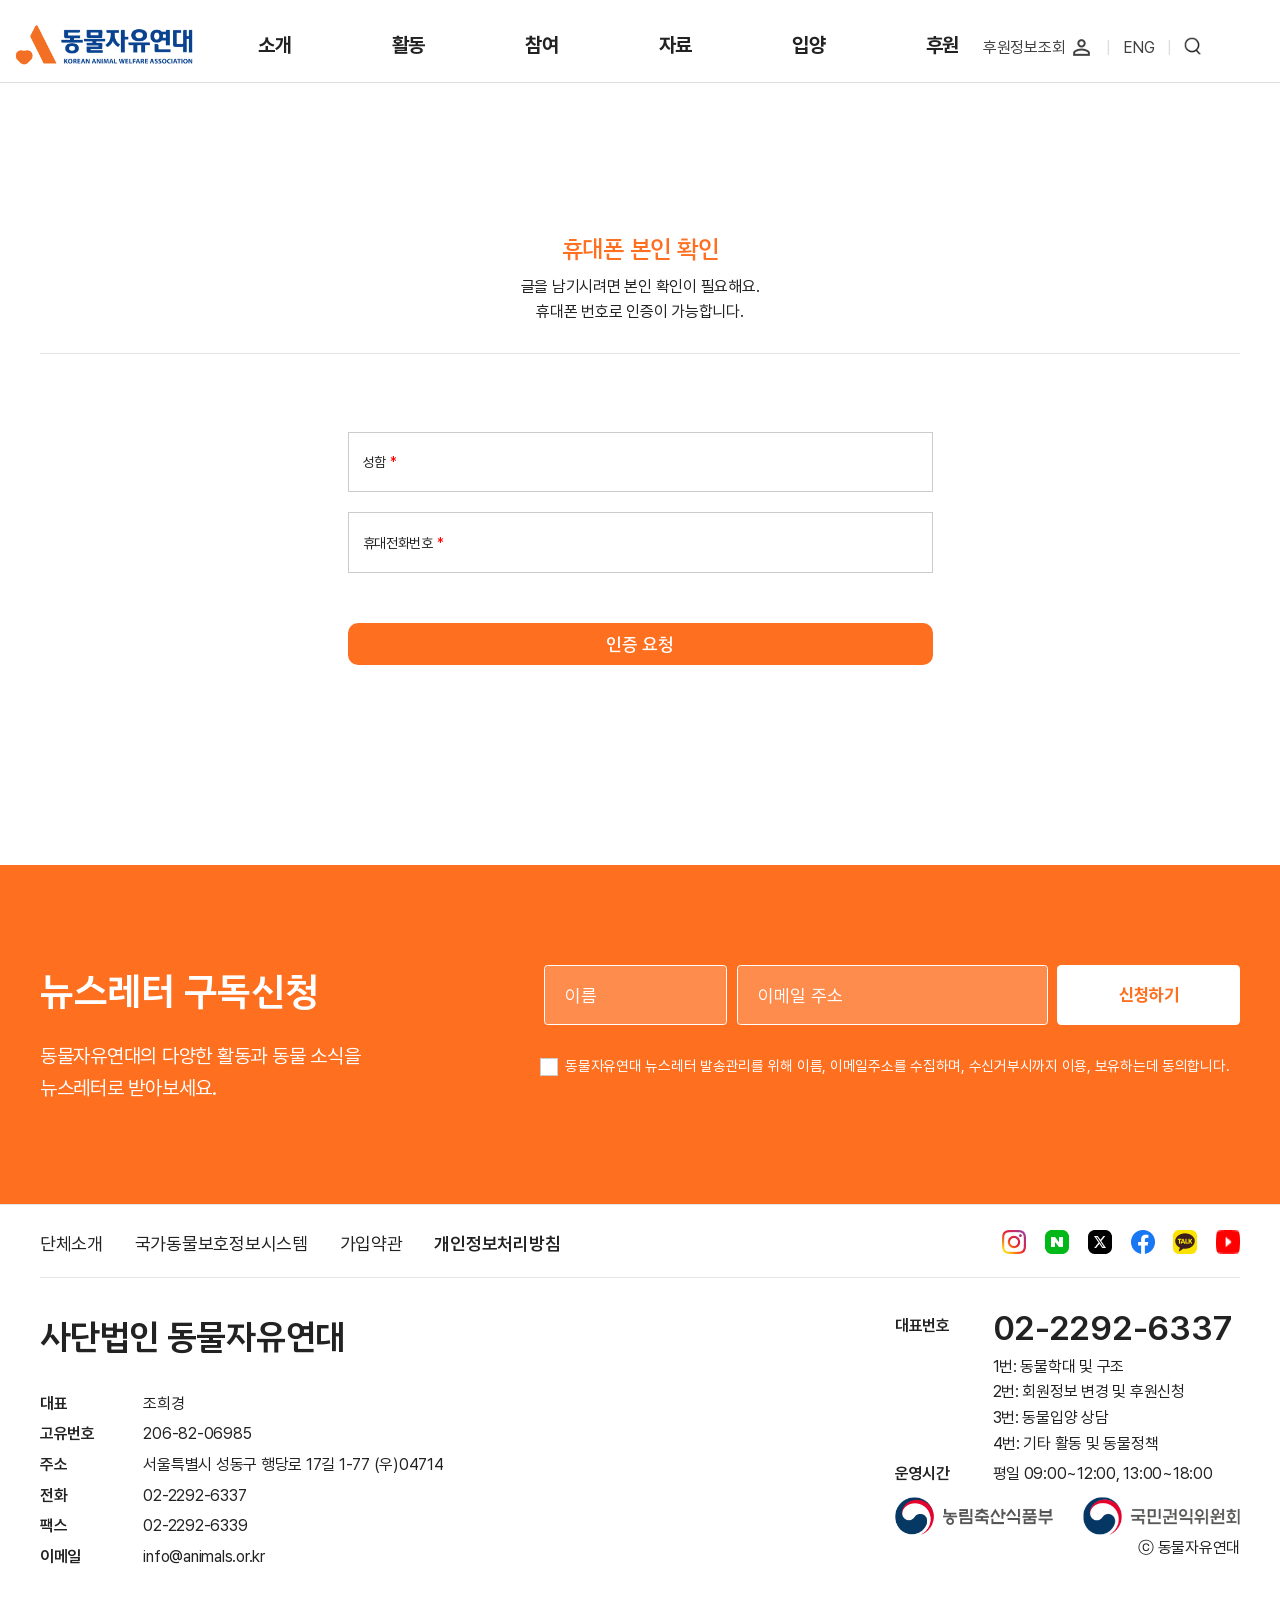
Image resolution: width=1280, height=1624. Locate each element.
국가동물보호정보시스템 (221, 1243)
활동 (409, 45)
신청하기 (1149, 994)
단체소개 (71, 1243)
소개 (275, 45)
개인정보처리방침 (497, 1243)
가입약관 (371, 1243)
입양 (809, 45)
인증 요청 (640, 644)
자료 (676, 45)
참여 (542, 45)
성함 (380, 462)
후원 (943, 45)
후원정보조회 (1024, 47)
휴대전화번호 (403, 542)
